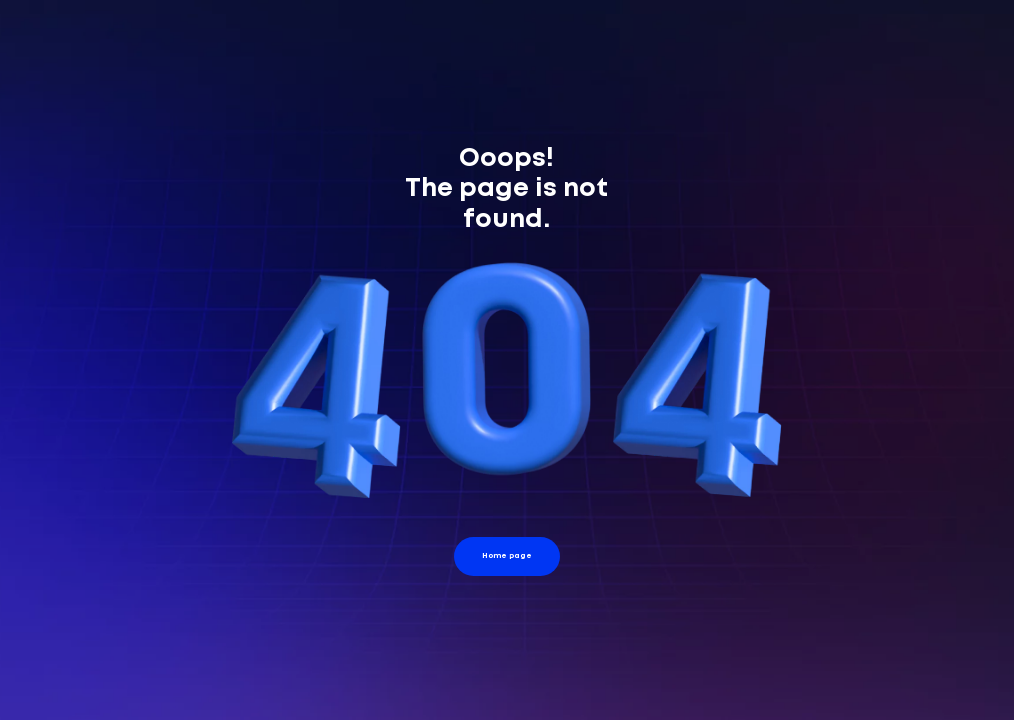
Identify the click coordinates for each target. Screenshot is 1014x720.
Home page (507, 555)
